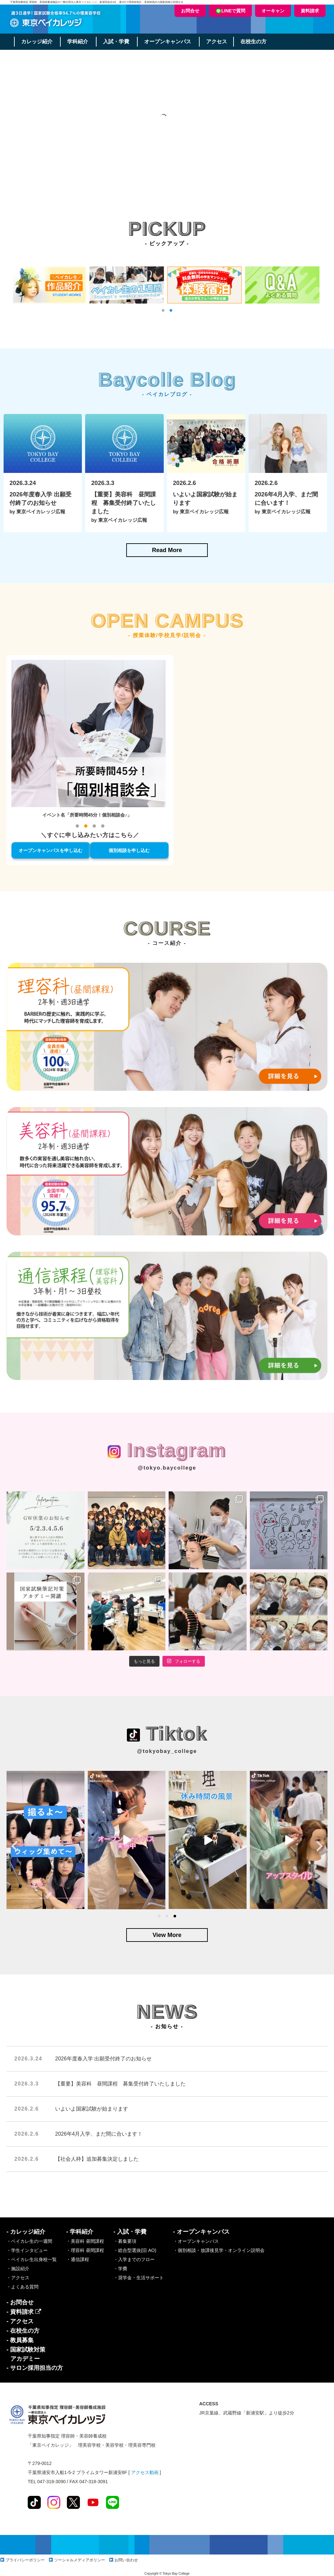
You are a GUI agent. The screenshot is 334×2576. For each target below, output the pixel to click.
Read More (167, 550)
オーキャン (273, 10)
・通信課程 (77, 2259)
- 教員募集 (20, 2340)
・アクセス (18, 2277)
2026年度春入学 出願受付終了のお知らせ (103, 2058)
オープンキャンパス (169, 41)
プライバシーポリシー (25, 2560)
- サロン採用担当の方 (35, 2368)
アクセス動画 (145, 2472)
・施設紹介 (18, 2268)
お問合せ (190, 10)
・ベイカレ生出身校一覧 (32, 2259)
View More (167, 1935)
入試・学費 (117, 41)
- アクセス (20, 2321)
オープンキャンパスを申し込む (51, 850)
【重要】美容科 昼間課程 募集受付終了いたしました (120, 2083)
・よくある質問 (22, 2286)
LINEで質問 (231, 11)
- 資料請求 (24, 2312)
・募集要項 (125, 2241)
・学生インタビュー (27, 2250)
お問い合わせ (126, 2560)
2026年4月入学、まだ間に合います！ (99, 2134)
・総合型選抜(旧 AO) (135, 2250)
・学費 (120, 2268)
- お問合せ (20, 2302)
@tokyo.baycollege (167, 1468)
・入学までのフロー (134, 2259)
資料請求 (310, 10)
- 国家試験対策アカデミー (26, 2354)
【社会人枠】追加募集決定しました (97, 2159)
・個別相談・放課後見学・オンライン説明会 (219, 2250)
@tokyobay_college (167, 1751)
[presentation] (14, 1846)
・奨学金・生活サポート (139, 2277)
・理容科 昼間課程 (85, 2250)
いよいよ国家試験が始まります (91, 2109)
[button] (163, 310)
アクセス (218, 41)
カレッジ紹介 (37, 41)
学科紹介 (78, 41)
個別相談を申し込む (129, 850)
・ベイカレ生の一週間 (29, 2241)
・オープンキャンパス (196, 2241)
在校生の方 (256, 41)
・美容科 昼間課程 (85, 2241)
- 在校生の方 (23, 2330)
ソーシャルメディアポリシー (79, 2560)
